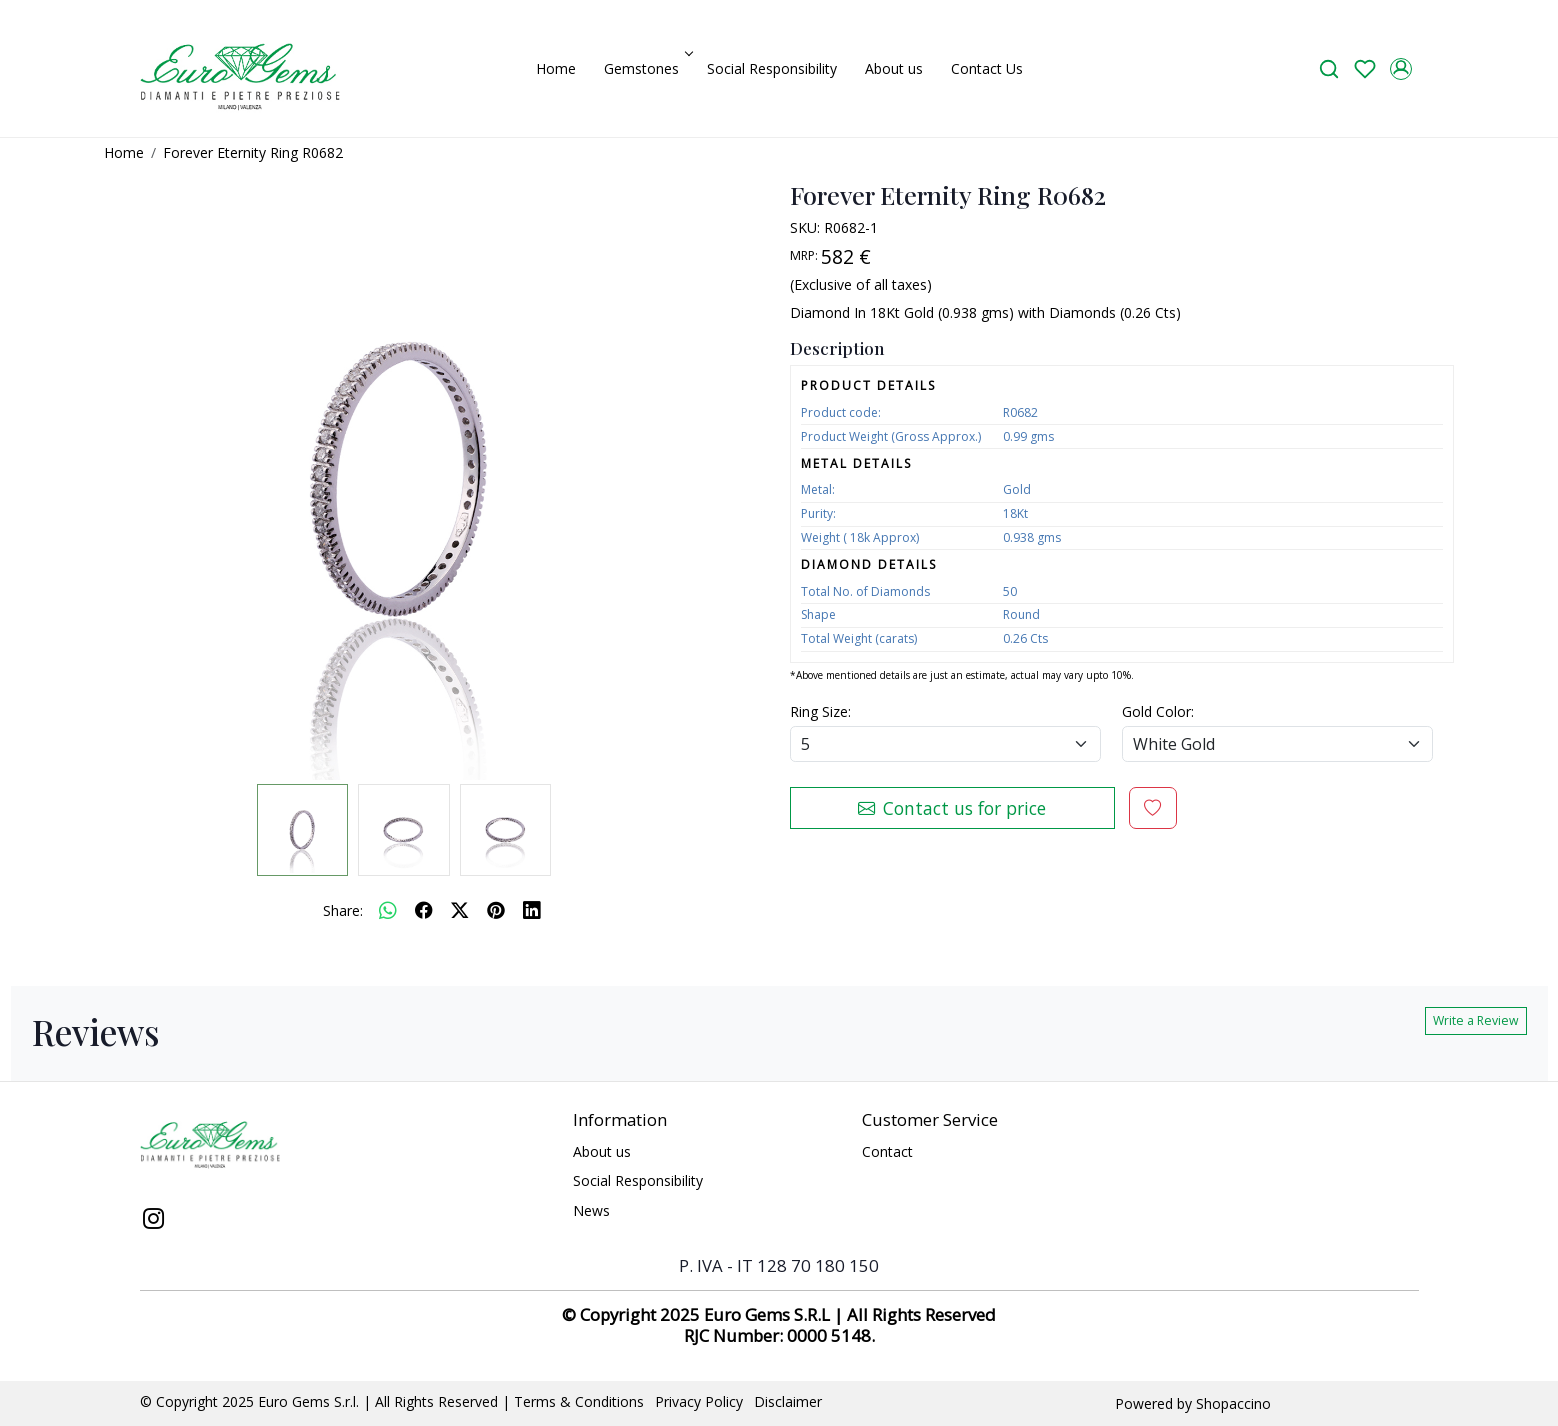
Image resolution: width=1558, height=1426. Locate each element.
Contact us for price (952, 808)
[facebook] (424, 910)
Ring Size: (820, 711)
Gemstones (647, 68)
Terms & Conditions (579, 1401)
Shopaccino (1233, 1403)
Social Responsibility (772, 68)
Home (556, 68)
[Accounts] (1401, 69)
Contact (887, 1151)
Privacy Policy (699, 1401)
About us (894, 68)
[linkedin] (532, 910)
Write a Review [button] (1476, 1020)
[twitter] (460, 910)
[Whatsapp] (388, 910)
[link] (1329, 68)
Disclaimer (788, 1401)
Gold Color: (1158, 711)
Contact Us (987, 68)
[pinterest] (496, 910)
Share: (343, 910)
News (591, 1210)
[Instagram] (154, 1221)
